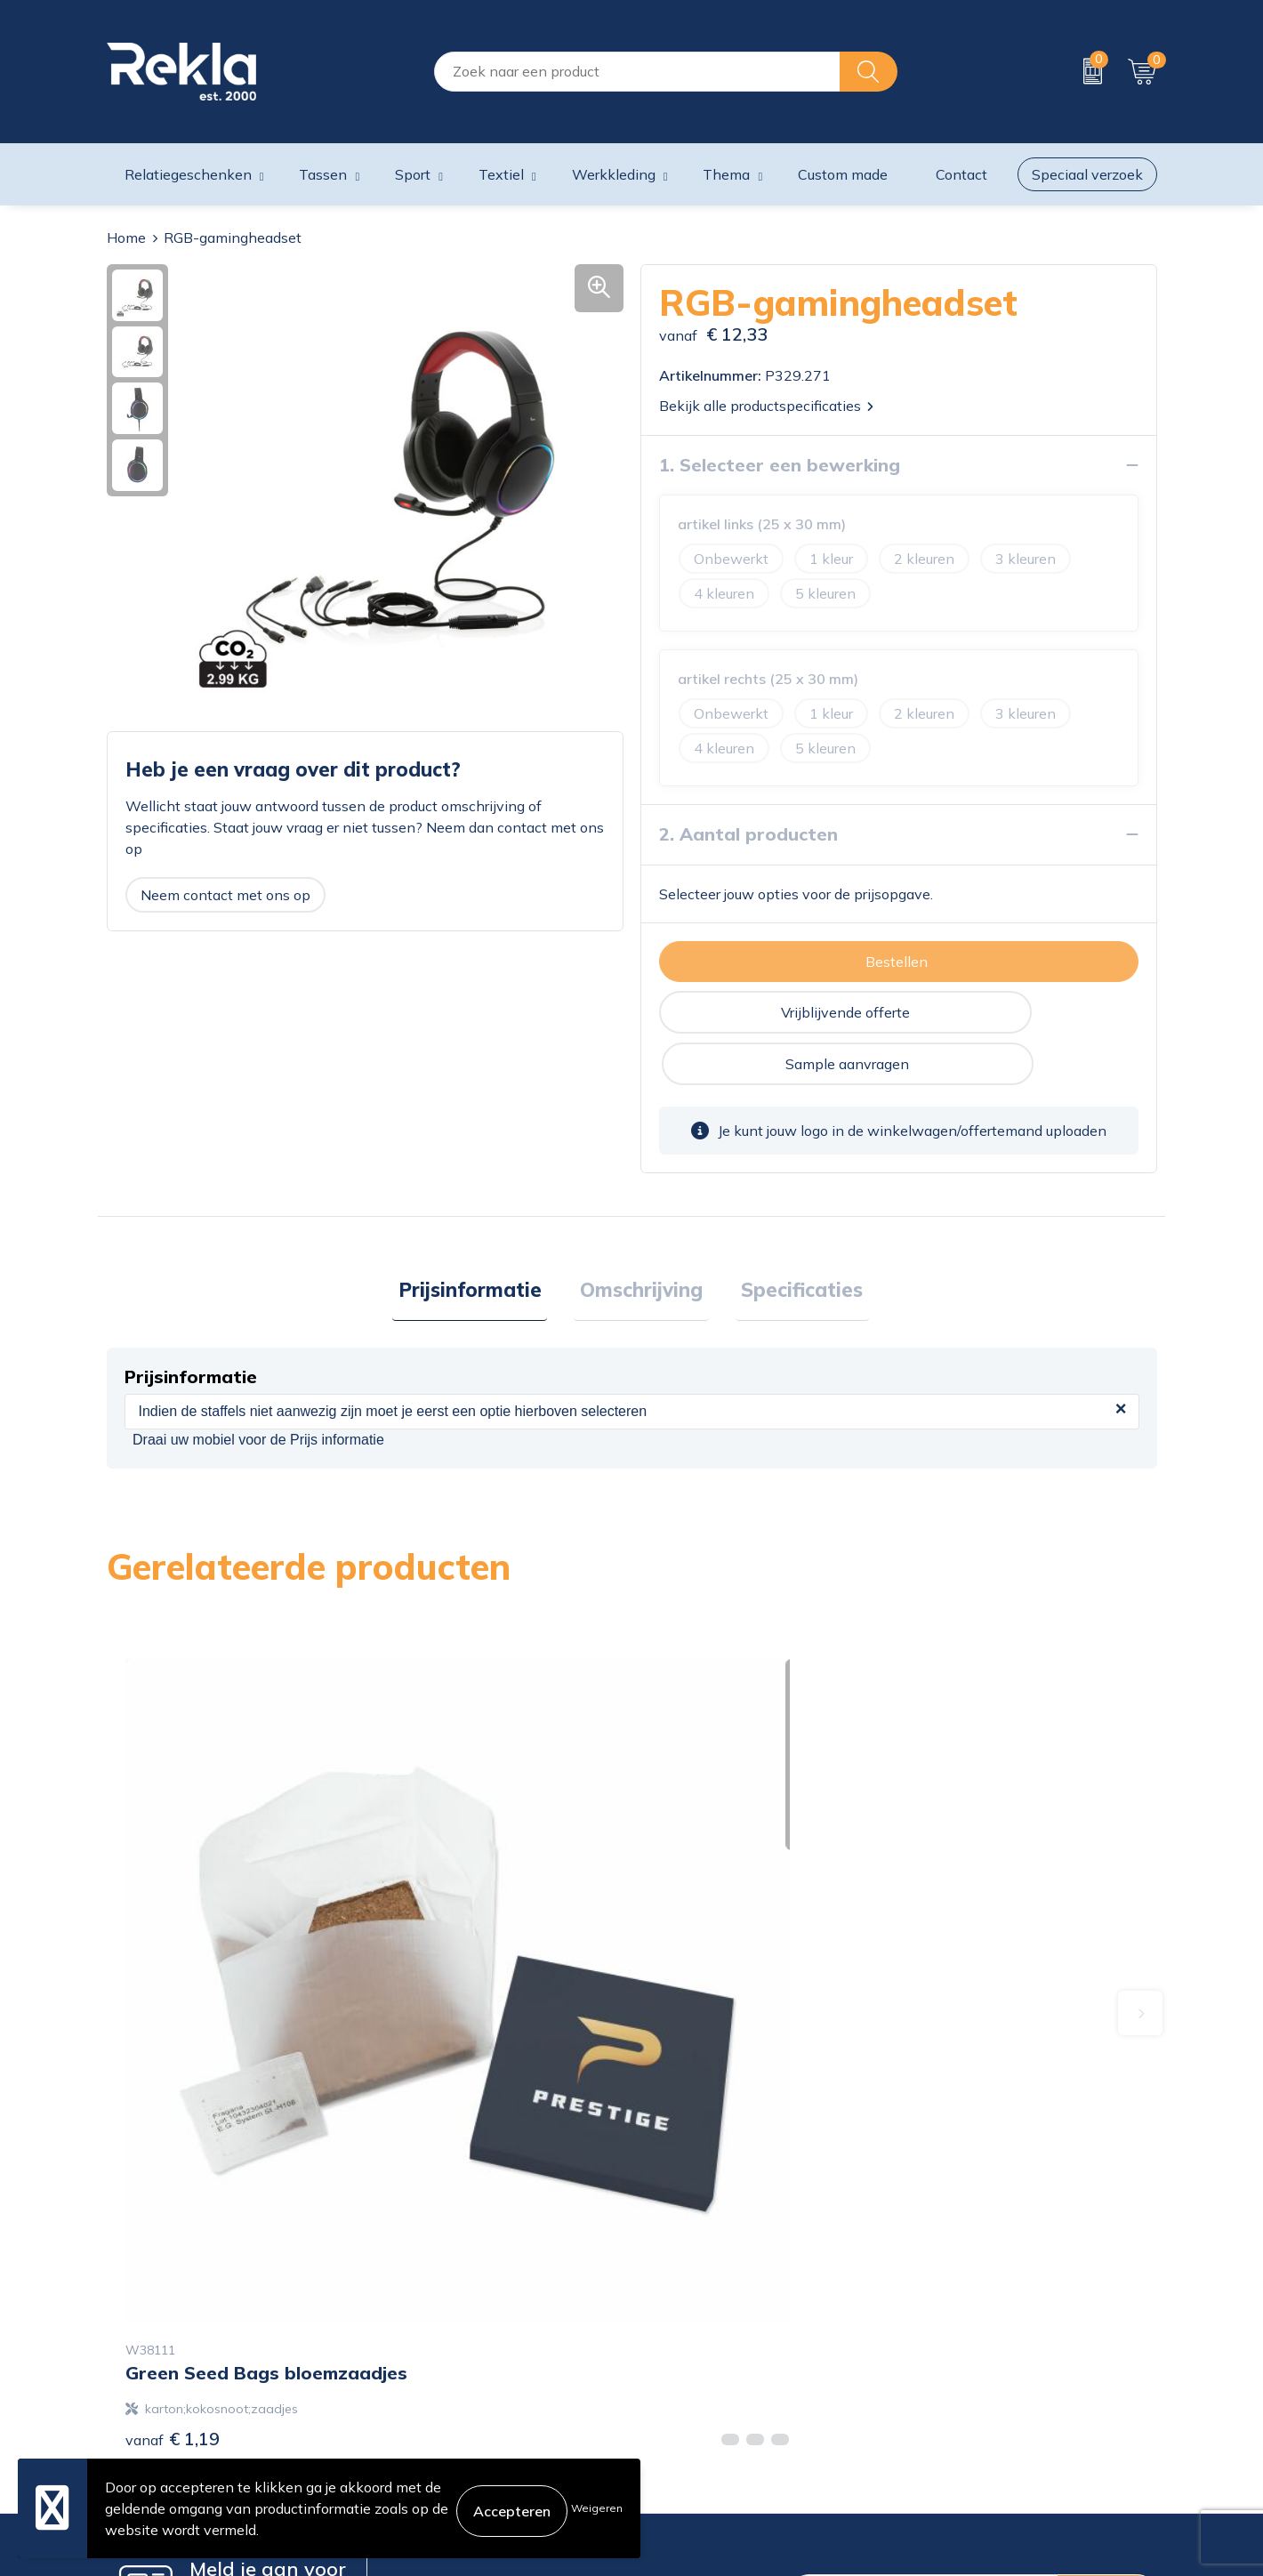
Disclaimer (941, 2365)
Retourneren (680, 2394)
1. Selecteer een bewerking (779, 465)
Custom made (843, 174)
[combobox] (637, 72)
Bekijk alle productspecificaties (766, 406)
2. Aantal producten (748, 834)
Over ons (403, 2308)
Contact (666, 2308)
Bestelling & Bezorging (714, 2337)
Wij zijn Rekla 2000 (438, 2365)
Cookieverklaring (962, 2308)
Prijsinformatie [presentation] (481, 1240)
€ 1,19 (172, 1980)
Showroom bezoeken (443, 2450)
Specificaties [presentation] (790, 1240)
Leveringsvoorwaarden (982, 2394)
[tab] (481, 1242)
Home (126, 237)
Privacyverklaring (964, 2337)
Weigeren (597, 2508)
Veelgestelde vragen (440, 2422)
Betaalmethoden (695, 2365)
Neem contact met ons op (225, 895)
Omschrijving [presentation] (641, 1240)
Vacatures (406, 2337)
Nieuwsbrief (413, 2394)
